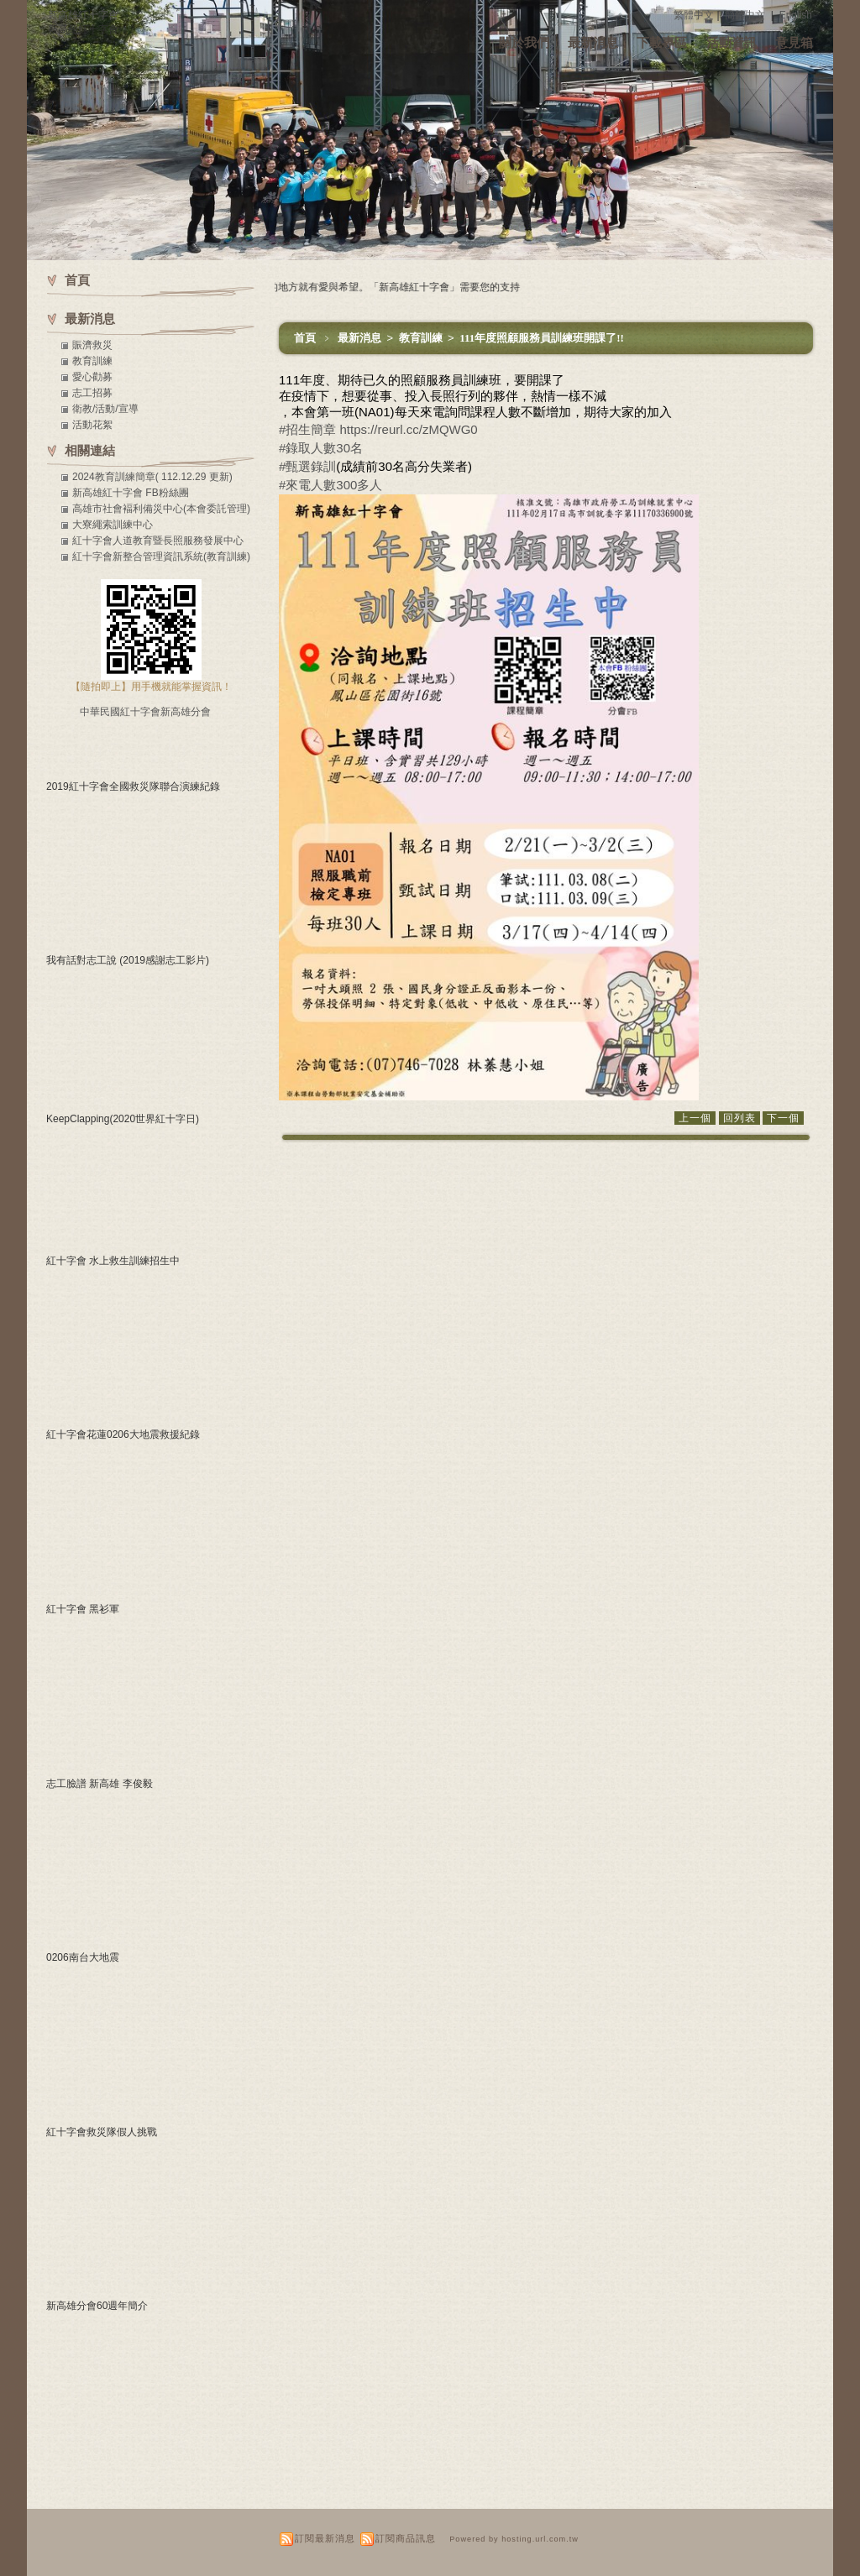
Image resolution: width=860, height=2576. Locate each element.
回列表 (739, 1118)
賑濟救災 (92, 345)
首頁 (305, 338)
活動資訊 (731, 42)
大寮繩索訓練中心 (112, 524)
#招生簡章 (307, 429)
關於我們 (524, 42)
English (795, 15)
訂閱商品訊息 (405, 2538)
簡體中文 (745, 15)
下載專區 (662, 42)
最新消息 (593, 42)
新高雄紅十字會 (83, 15)
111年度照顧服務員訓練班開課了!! (541, 338)
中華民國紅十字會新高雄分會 (145, 712)
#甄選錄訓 (307, 466)
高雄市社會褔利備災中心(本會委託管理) (161, 509)
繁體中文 (694, 15)
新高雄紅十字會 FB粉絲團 (130, 493)
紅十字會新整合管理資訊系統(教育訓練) (161, 556)
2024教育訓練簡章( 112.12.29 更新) (152, 477)
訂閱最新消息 (325, 2538)
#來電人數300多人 (330, 485)
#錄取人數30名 (321, 448)
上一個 (695, 1118)
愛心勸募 (92, 377)
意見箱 (794, 42)
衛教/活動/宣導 (105, 409)
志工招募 (92, 393)
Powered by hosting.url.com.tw (514, 2539)
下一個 (783, 1118)
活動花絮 (92, 425)
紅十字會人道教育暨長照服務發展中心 (158, 540)
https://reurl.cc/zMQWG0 (409, 429)
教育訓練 (422, 338)
